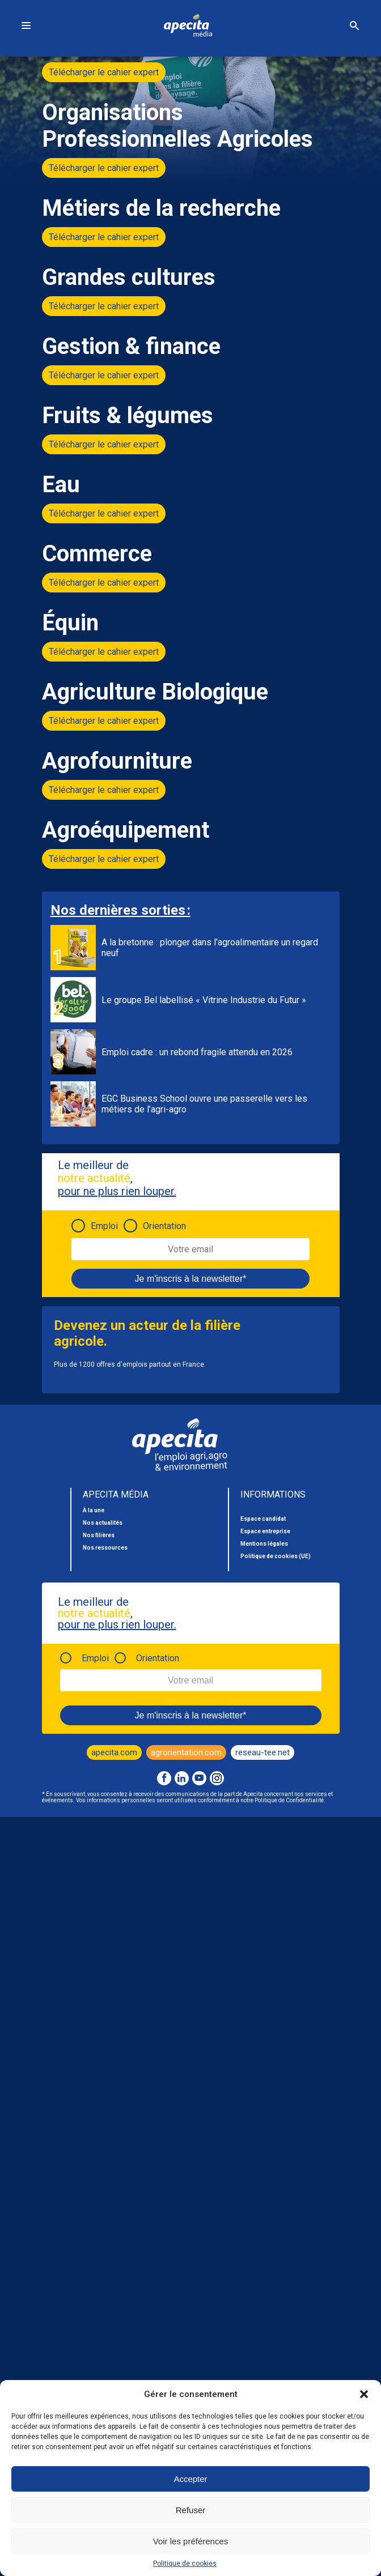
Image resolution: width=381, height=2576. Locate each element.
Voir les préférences (190, 2541)
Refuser (191, 2510)
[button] (364, 2394)
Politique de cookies (185, 2564)
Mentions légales (264, 1544)
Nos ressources (105, 1548)
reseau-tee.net (262, 1752)
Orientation (164, 1226)
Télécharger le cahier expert (104, 72)
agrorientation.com (186, 1752)
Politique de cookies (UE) (275, 1556)
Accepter (190, 2479)
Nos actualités (102, 1523)
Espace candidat (263, 1519)
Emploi (104, 1226)
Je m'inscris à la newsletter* (191, 1278)
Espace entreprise (265, 1531)
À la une (93, 1510)
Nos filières (99, 1535)
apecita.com (114, 1752)
